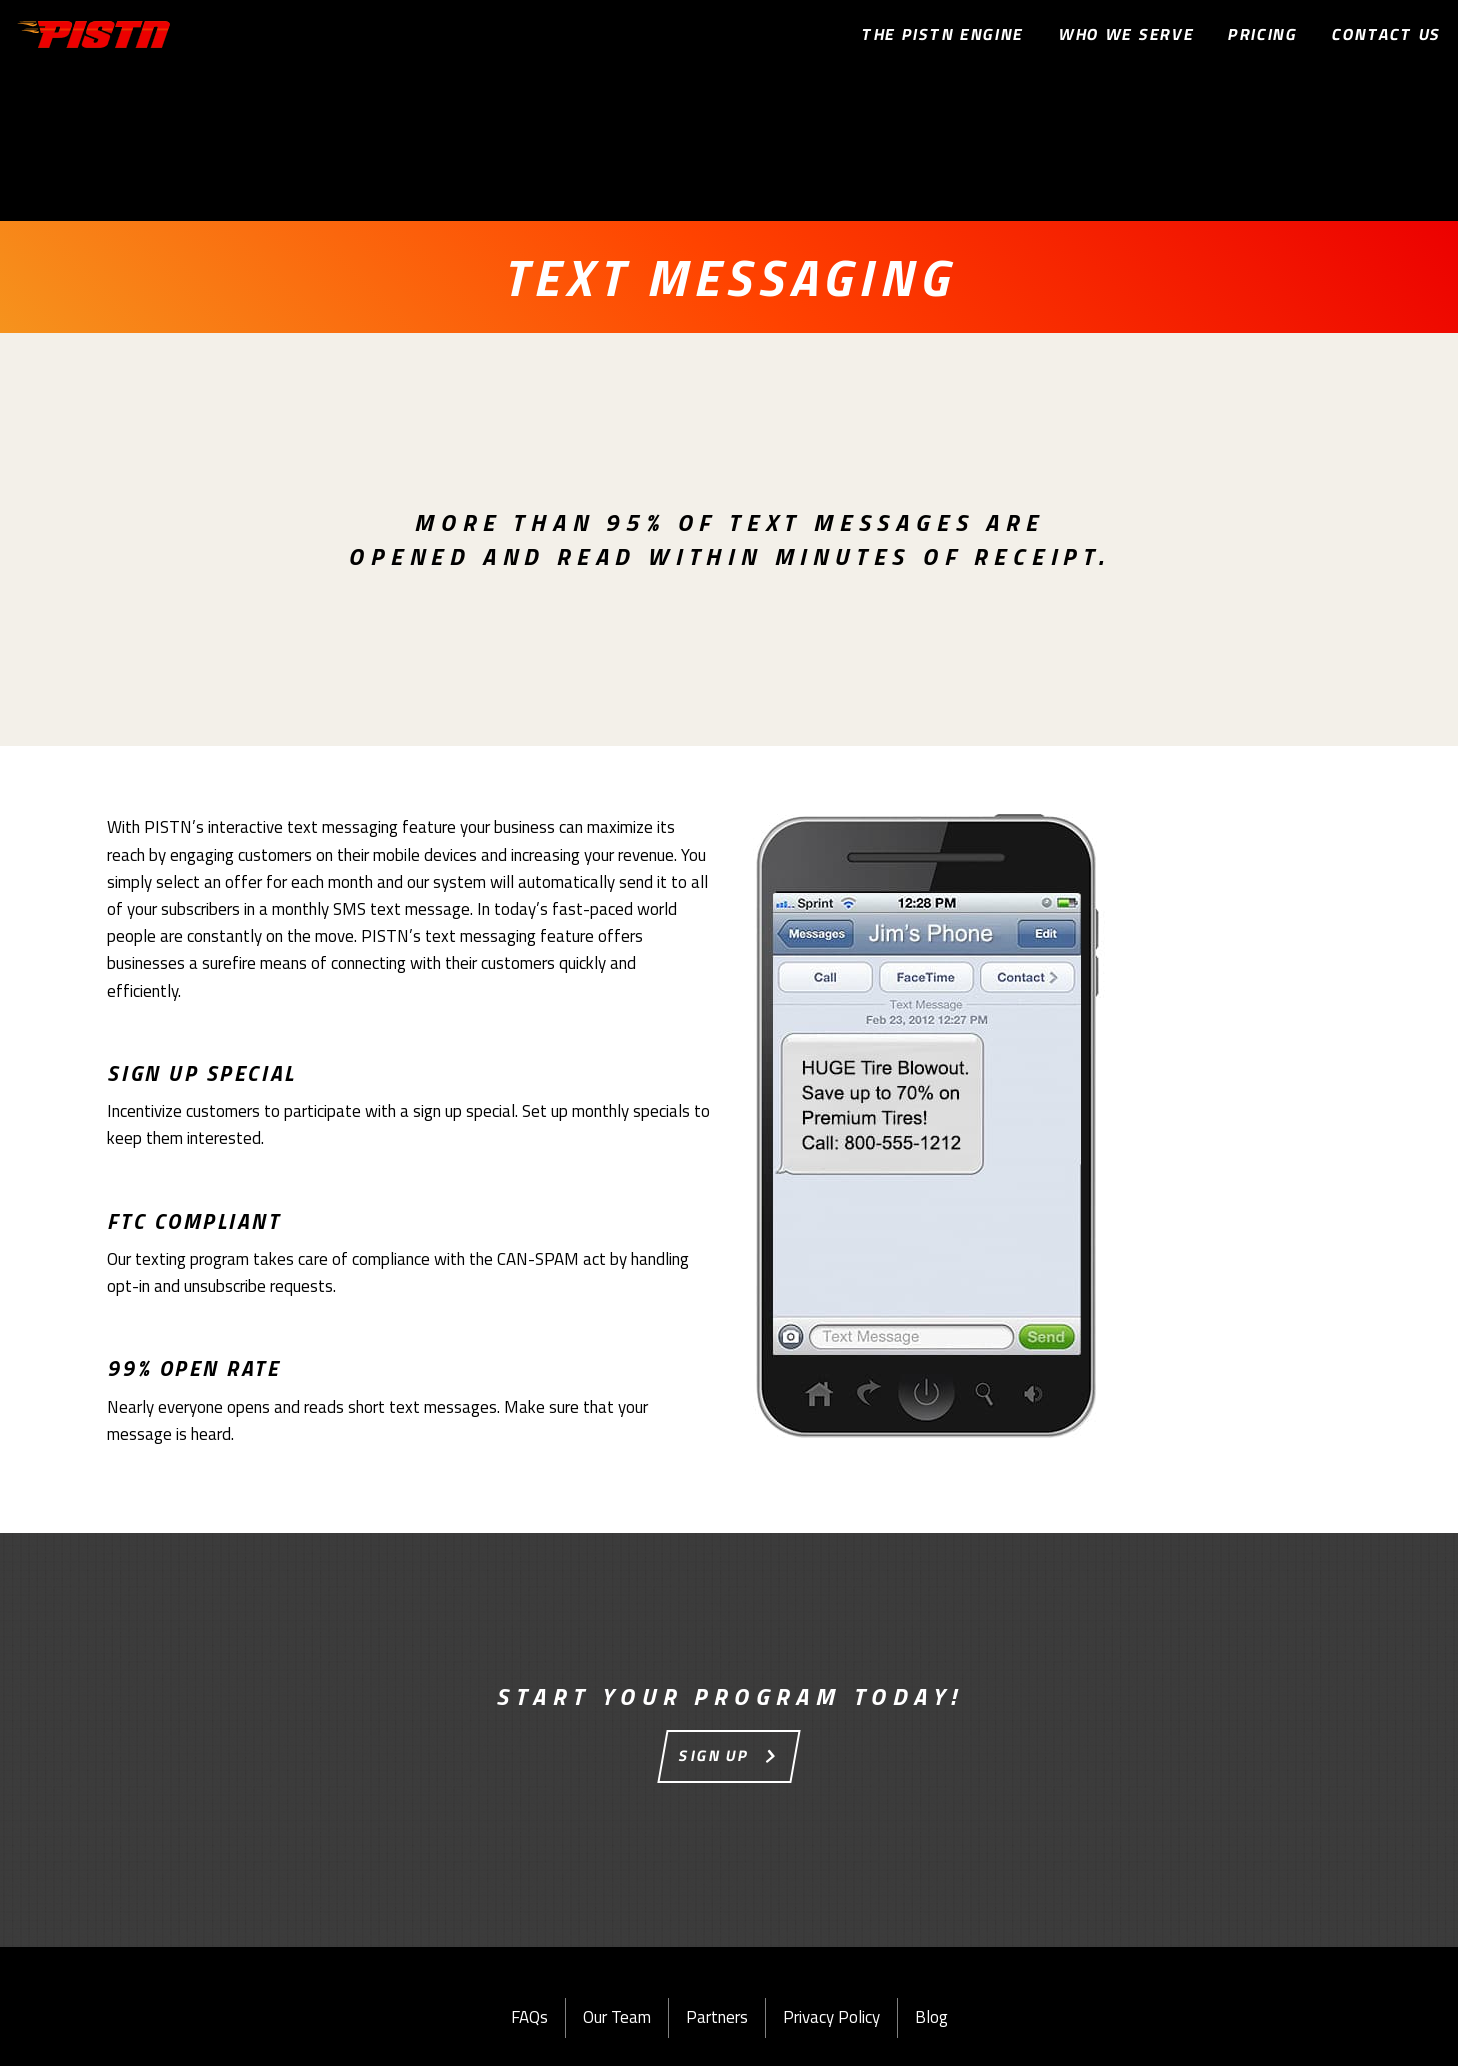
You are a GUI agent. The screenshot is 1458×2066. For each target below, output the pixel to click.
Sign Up (715, 1755)
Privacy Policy (831, 2017)
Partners (717, 2017)
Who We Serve (1127, 34)
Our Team (617, 2017)
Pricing (1263, 34)
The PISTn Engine (943, 34)
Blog (931, 2017)
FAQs (529, 2017)
